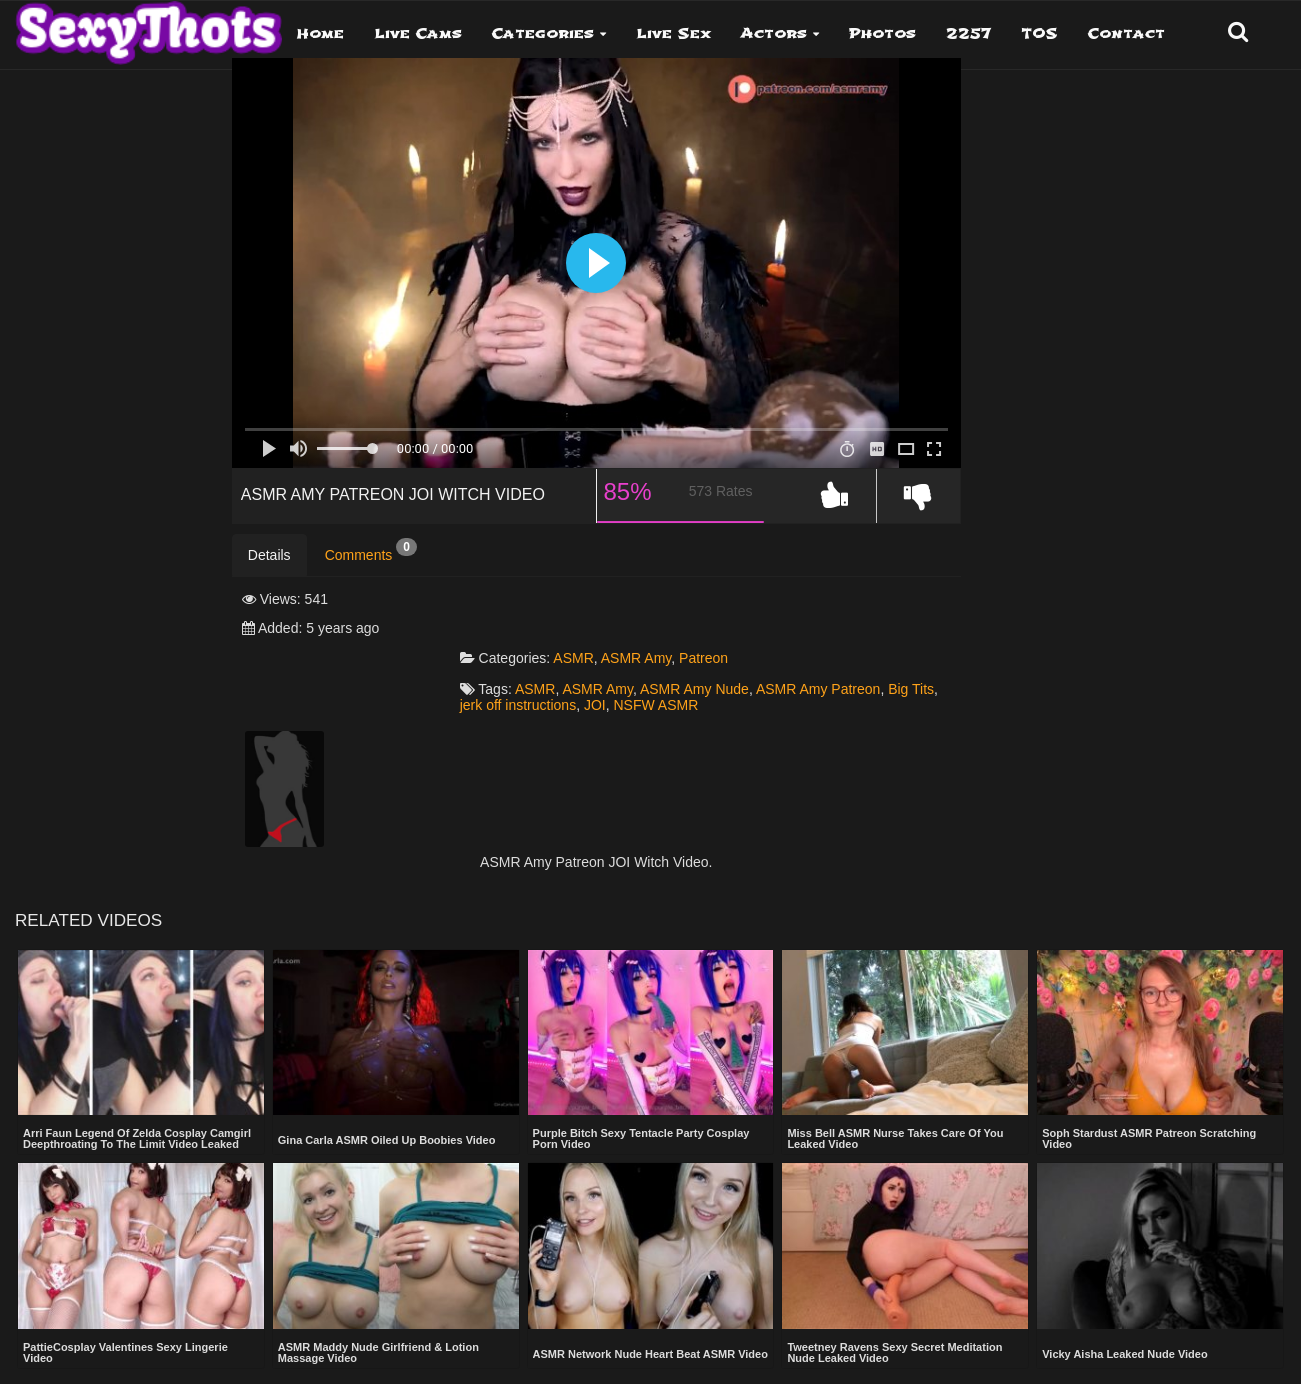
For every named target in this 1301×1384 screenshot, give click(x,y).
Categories (543, 33)
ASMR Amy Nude (760, 649)
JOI (714, 665)
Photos (882, 33)
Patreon (769, 617)
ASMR (639, 617)
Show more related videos (650, 1362)
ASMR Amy (701, 617)
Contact (1126, 33)
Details (269, 573)
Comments (371, 568)
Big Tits (548, 665)
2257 (968, 33)
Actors (774, 33)
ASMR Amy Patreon (884, 649)
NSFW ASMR (775, 665)
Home (320, 33)
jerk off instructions (637, 665)
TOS (1039, 33)
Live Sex (673, 33)
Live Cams (418, 33)
